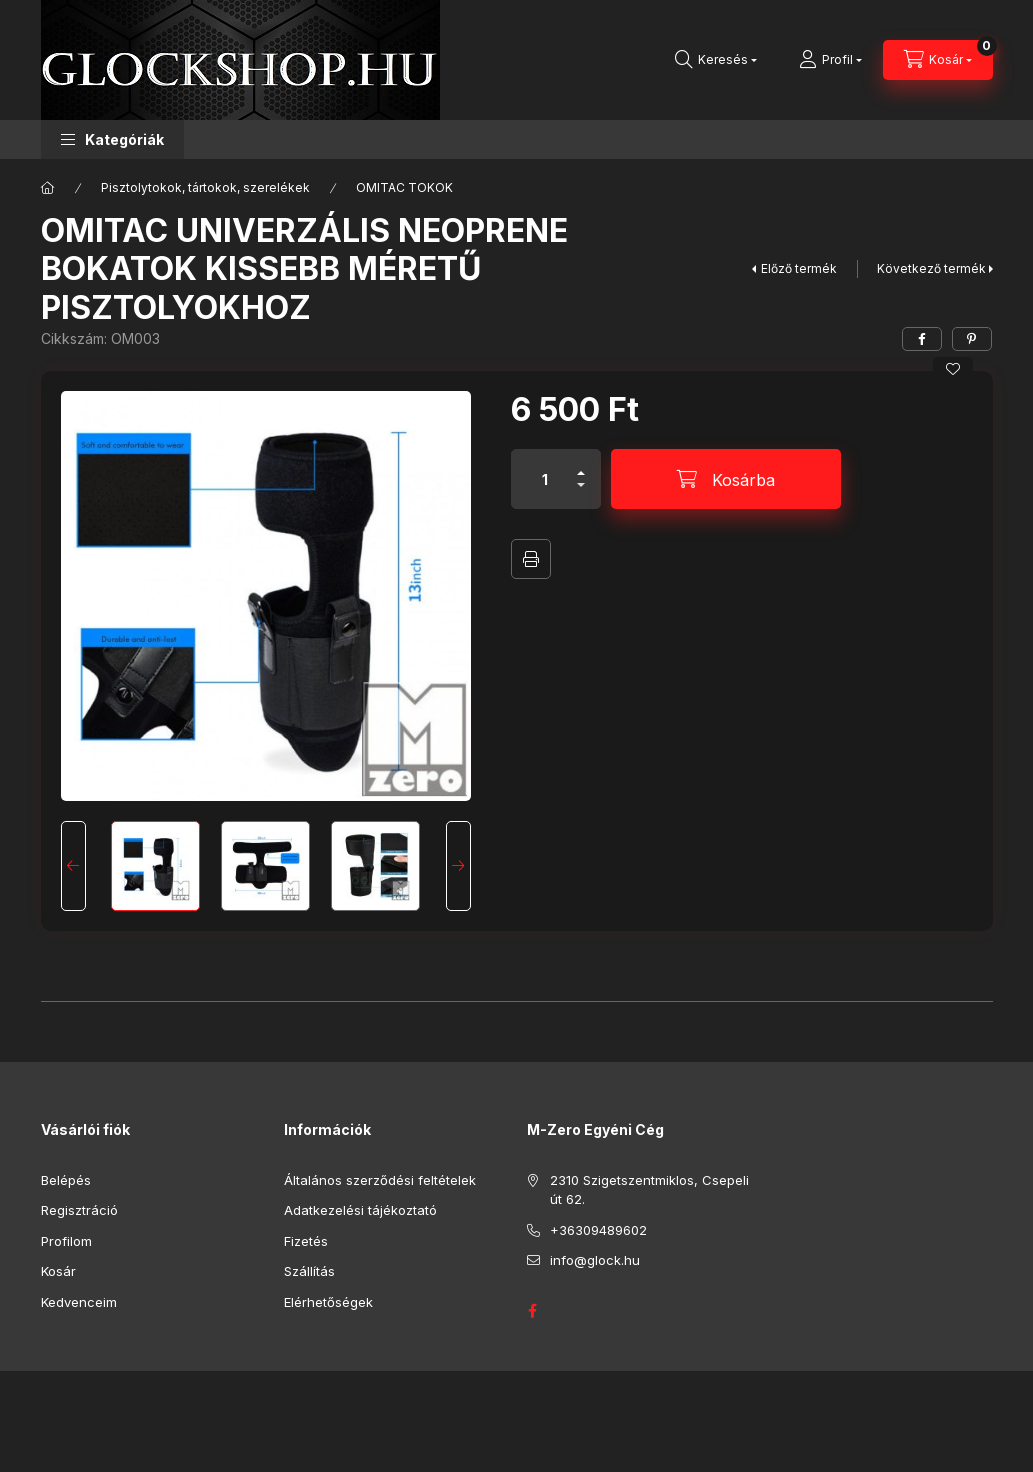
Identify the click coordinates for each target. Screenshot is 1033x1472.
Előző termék (799, 268)
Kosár (58, 1271)
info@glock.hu (595, 1260)
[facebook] (922, 339)
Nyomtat (531, 559)
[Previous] (73, 866)
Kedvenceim (79, 1302)
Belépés (66, 1180)
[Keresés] (716, 60)
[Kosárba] (726, 479)
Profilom (66, 1241)
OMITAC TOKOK (404, 187)
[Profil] (830, 60)
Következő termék (931, 268)
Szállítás (309, 1271)
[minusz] (581, 493)
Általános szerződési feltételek (380, 1180)
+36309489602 (598, 1230)
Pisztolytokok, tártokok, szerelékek (205, 187)
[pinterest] (972, 339)
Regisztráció (79, 1210)
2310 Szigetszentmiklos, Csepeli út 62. (649, 1190)
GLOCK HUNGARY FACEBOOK (533, 1311)
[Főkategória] (48, 188)
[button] (112, 139)
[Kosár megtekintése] (938, 60)
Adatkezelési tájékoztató (360, 1210)
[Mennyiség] (545, 479)
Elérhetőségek (328, 1302)
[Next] (458, 866)
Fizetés (306, 1241)
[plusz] (581, 464)
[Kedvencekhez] (953, 369)
